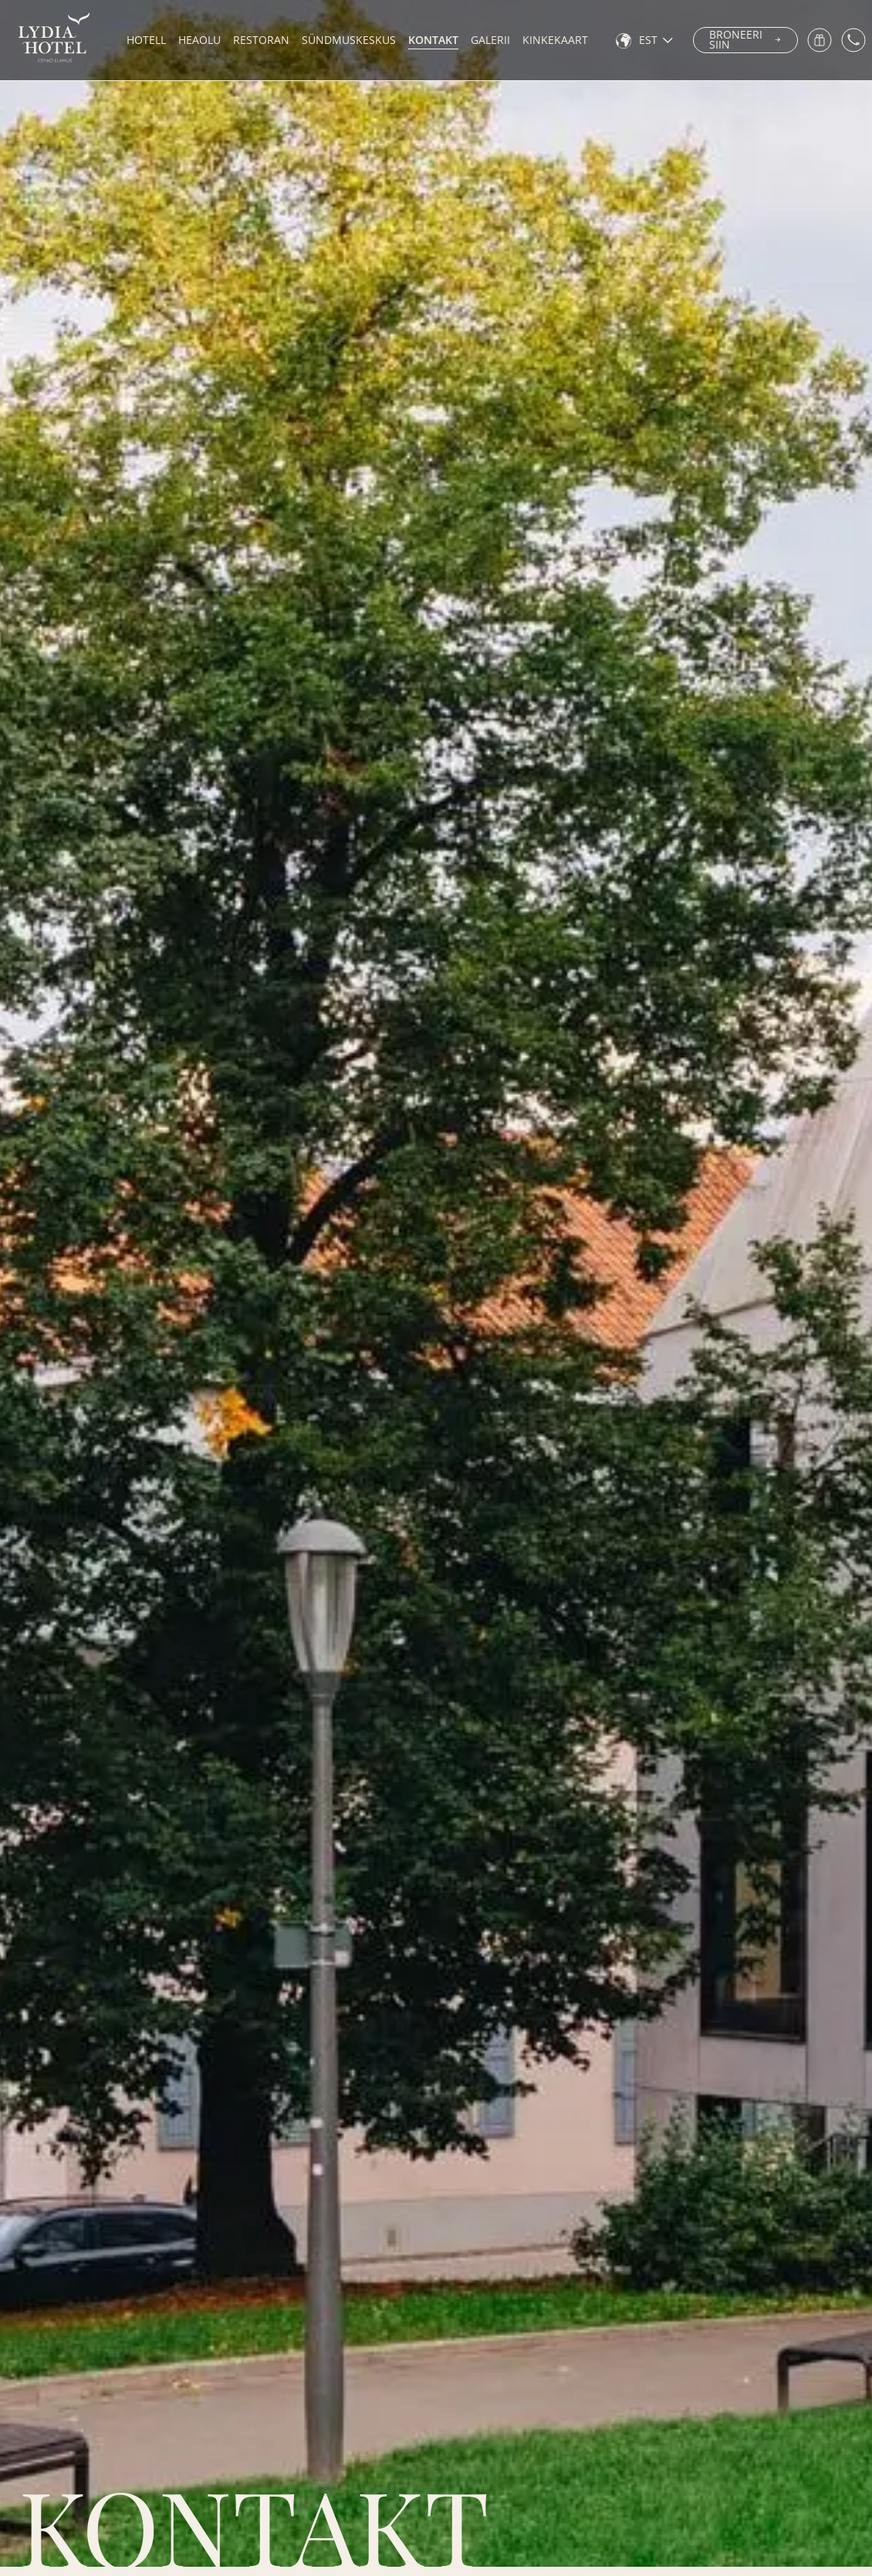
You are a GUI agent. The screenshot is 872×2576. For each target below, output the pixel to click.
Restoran (261, 39)
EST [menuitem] (648, 39)
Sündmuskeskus (349, 39)
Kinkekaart (555, 39)
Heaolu (199, 39)
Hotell (146, 39)
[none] (656, 39)
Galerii (490, 39)
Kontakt (433, 39)
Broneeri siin (745, 39)
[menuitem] (656, 39)
